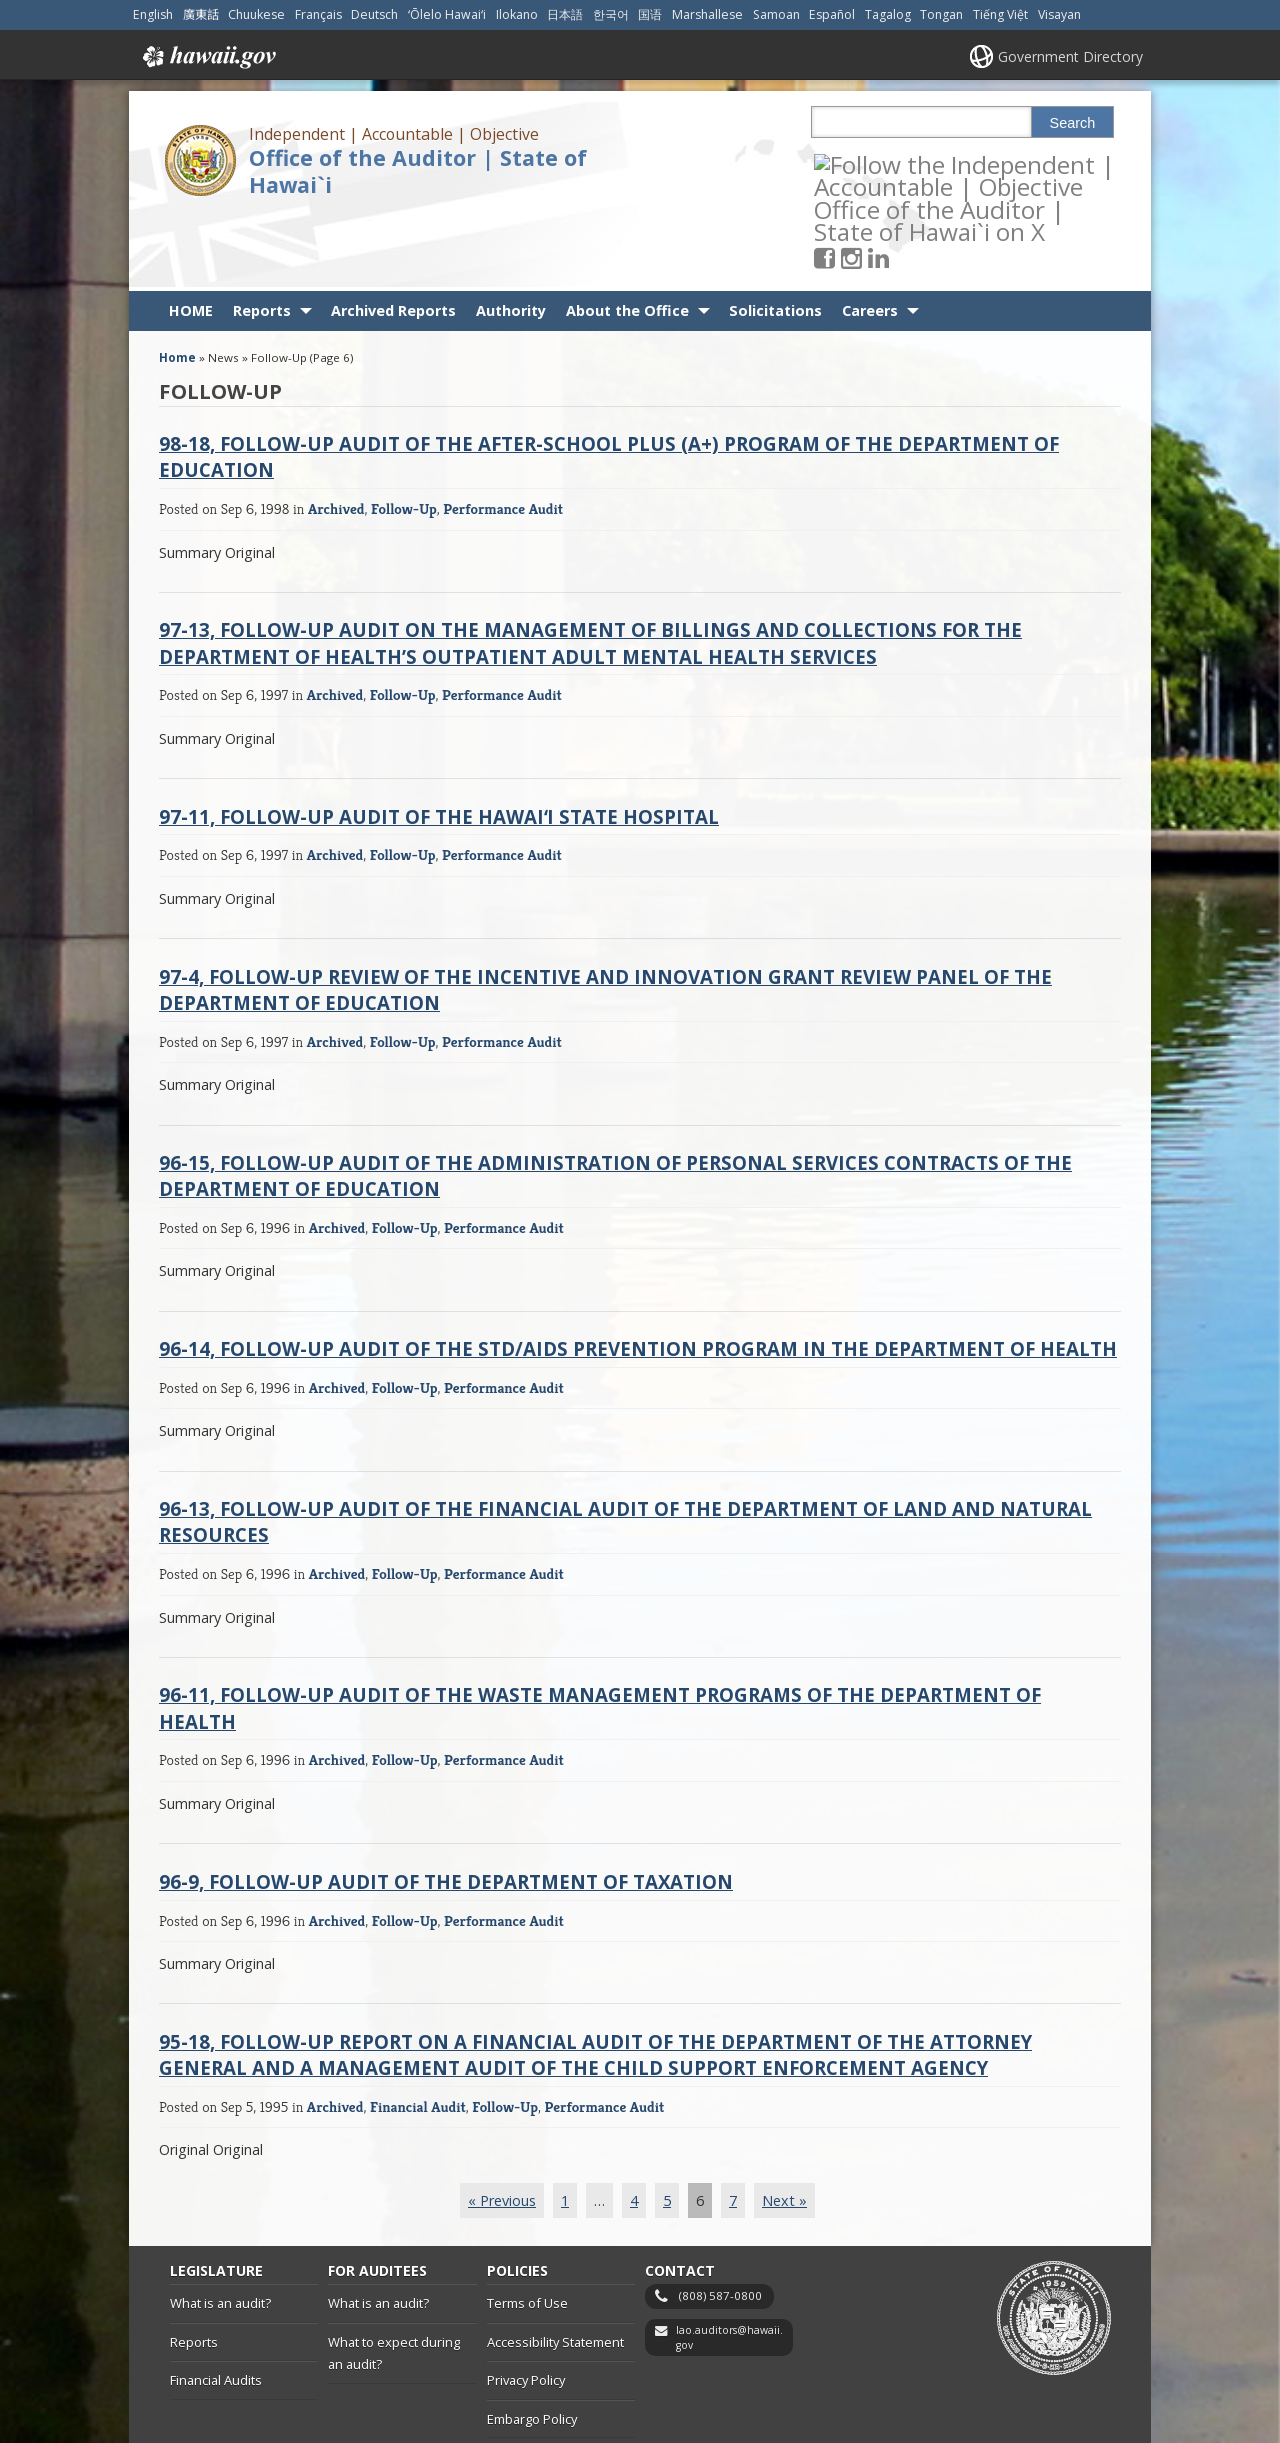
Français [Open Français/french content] (318, 14)
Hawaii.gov (207, 57)
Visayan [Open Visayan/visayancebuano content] (1059, 14)
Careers (870, 239)
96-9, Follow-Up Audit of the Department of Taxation (446, 1809)
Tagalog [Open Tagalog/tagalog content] (888, 14)
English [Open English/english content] (153, 14)
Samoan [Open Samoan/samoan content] (776, 14)
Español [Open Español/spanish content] (832, 14)
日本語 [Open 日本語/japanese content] (565, 14)
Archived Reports (393, 239)
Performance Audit (503, 437)
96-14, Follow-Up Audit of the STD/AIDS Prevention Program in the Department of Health (638, 1277)
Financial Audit (418, 2034)
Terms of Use (527, 2232)
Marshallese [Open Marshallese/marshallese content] (707, 14)
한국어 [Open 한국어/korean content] (611, 14)
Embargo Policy (532, 2348)
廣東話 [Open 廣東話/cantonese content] (201, 14)
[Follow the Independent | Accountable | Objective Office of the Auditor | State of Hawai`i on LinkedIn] (905, 163)
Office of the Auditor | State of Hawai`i (418, 171)
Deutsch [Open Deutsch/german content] (374, 14)
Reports (262, 239)
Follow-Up (404, 437)
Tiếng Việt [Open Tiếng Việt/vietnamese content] (1000, 14)
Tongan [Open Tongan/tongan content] (941, 14)
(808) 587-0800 (720, 2224)
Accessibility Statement (555, 2270)
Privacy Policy (526, 2309)
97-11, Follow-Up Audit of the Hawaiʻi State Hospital (439, 744)
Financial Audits (216, 2309)
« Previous (502, 2128)
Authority (511, 239)
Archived (336, 437)
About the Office (627, 239)
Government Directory (1070, 56)
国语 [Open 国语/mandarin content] (650, 14)
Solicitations (775, 239)
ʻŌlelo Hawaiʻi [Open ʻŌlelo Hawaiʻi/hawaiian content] (447, 14)
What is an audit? (220, 2232)
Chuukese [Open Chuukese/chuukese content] (256, 14)
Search (1073, 123)
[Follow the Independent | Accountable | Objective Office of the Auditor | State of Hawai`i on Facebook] (851, 163)
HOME (191, 239)
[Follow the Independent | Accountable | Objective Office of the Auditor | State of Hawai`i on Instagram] (878, 163)
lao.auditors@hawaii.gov (729, 2266)
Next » (784, 2128)
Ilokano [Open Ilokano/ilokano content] (517, 14)
